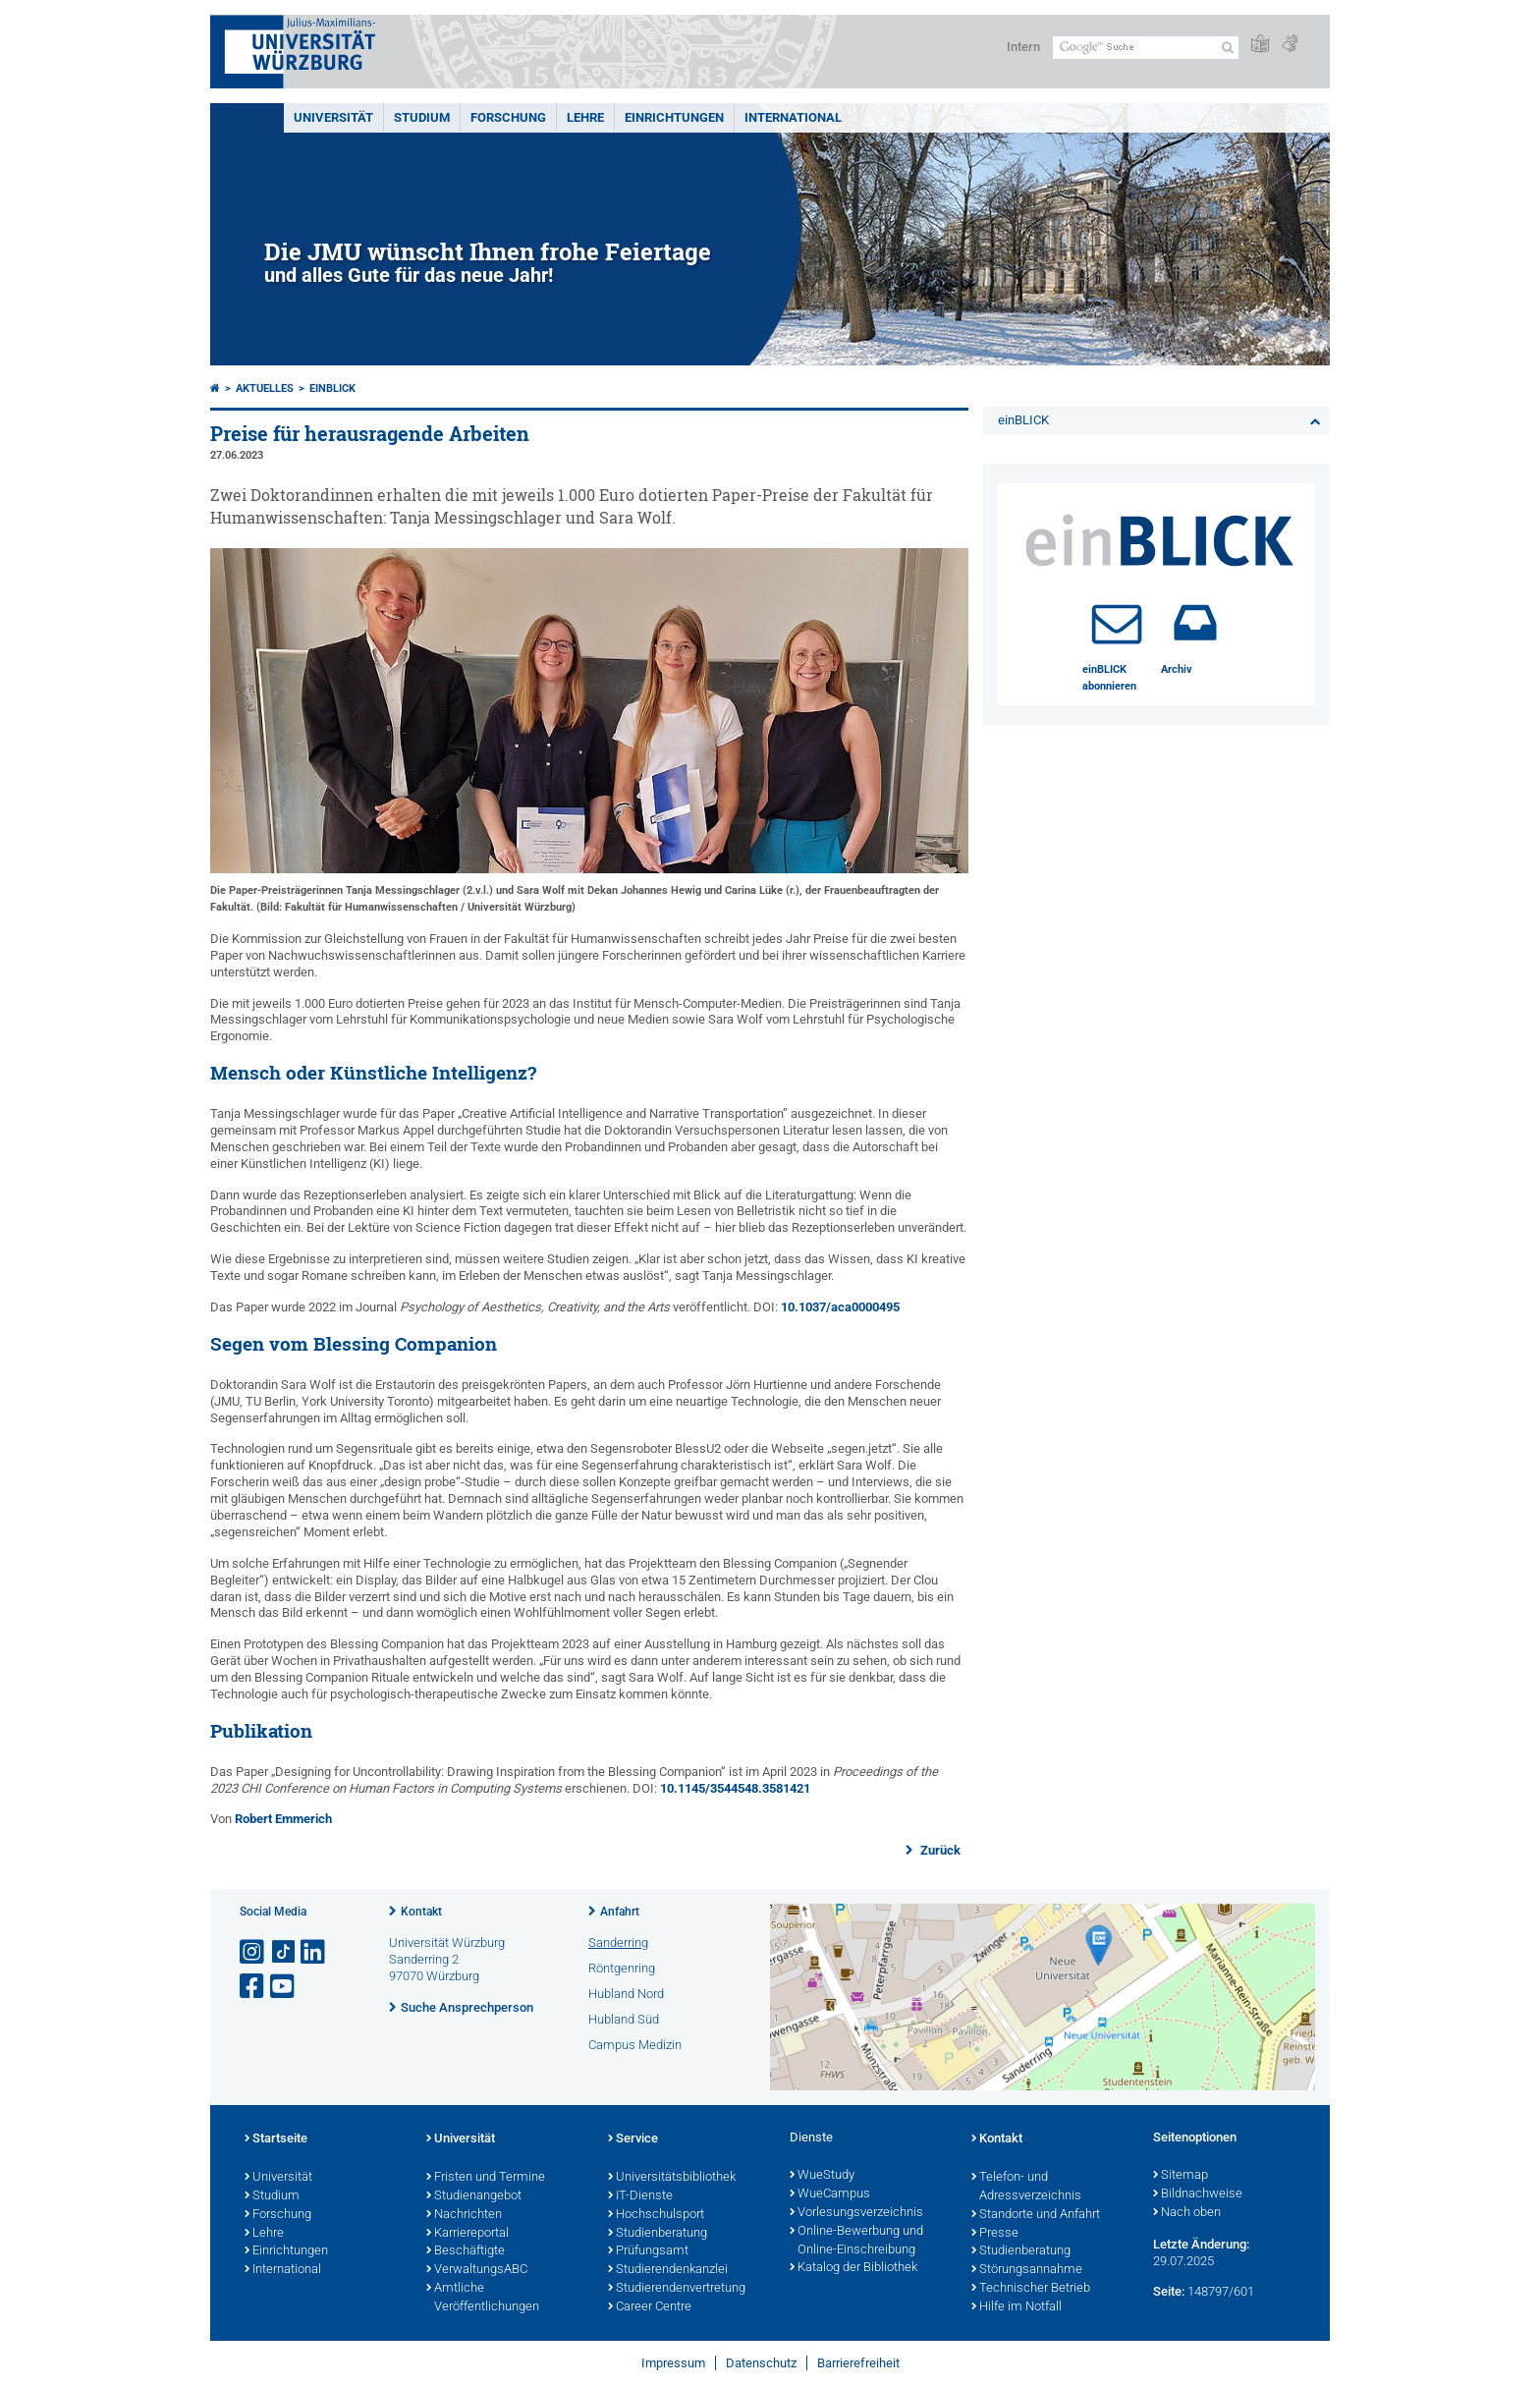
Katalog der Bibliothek (853, 2268)
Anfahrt (619, 1911)
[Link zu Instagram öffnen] (253, 1952)
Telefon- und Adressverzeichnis (1026, 2187)
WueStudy (822, 2176)
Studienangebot (474, 2196)
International (793, 117)
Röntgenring (621, 1968)
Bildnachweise (1197, 2194)
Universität (333, 117)
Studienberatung (657, 2234)
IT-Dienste (640, 2196)
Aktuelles (265, 388)
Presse (994, 2234)
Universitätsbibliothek (672, 2178)
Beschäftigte (465, 2251)
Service (633, 2139)
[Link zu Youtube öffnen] (284, 1987)
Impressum (673, 2363)
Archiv (1176, 669)
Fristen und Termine (485, 2178)
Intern (1023, 46)
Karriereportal (467, 2234)
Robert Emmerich (283, 1818)
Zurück (939, 1850)
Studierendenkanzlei (668, 2270)
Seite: (1168, 2291)
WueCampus (830, 2194)
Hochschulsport (656, 2215)
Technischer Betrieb (1030, 2289)
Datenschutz (761, 2363)
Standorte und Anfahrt (1035, 2215)
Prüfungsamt (648, 2251)
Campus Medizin (635, 2044)
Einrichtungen (674, 117)
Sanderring (618, 1942)
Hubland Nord (626, 1993)
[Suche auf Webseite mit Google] (1145, 47)
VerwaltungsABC (476, 2270)
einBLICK (332, 388)
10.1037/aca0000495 (840, 1307)
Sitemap (1180, 2176)
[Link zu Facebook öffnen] (253, 1987)
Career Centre (649, 2307)
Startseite (276, 2139)
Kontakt (421, 1911)
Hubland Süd (623, 2019)
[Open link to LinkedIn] (314, 1952)
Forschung (508, 117)
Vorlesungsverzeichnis (856, 2213)
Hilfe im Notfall (1016, 2307)
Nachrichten (464, 2215)
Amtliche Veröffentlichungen (482, 2298)
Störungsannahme (1026, 2270)
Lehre (585, 117)
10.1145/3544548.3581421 (735, 1788)
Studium (422, 117)
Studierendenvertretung (676, 2289)
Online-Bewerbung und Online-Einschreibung (856, 2241)
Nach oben (1187, 2213)
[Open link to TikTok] (284, 1952)
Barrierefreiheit (858, 2363)
